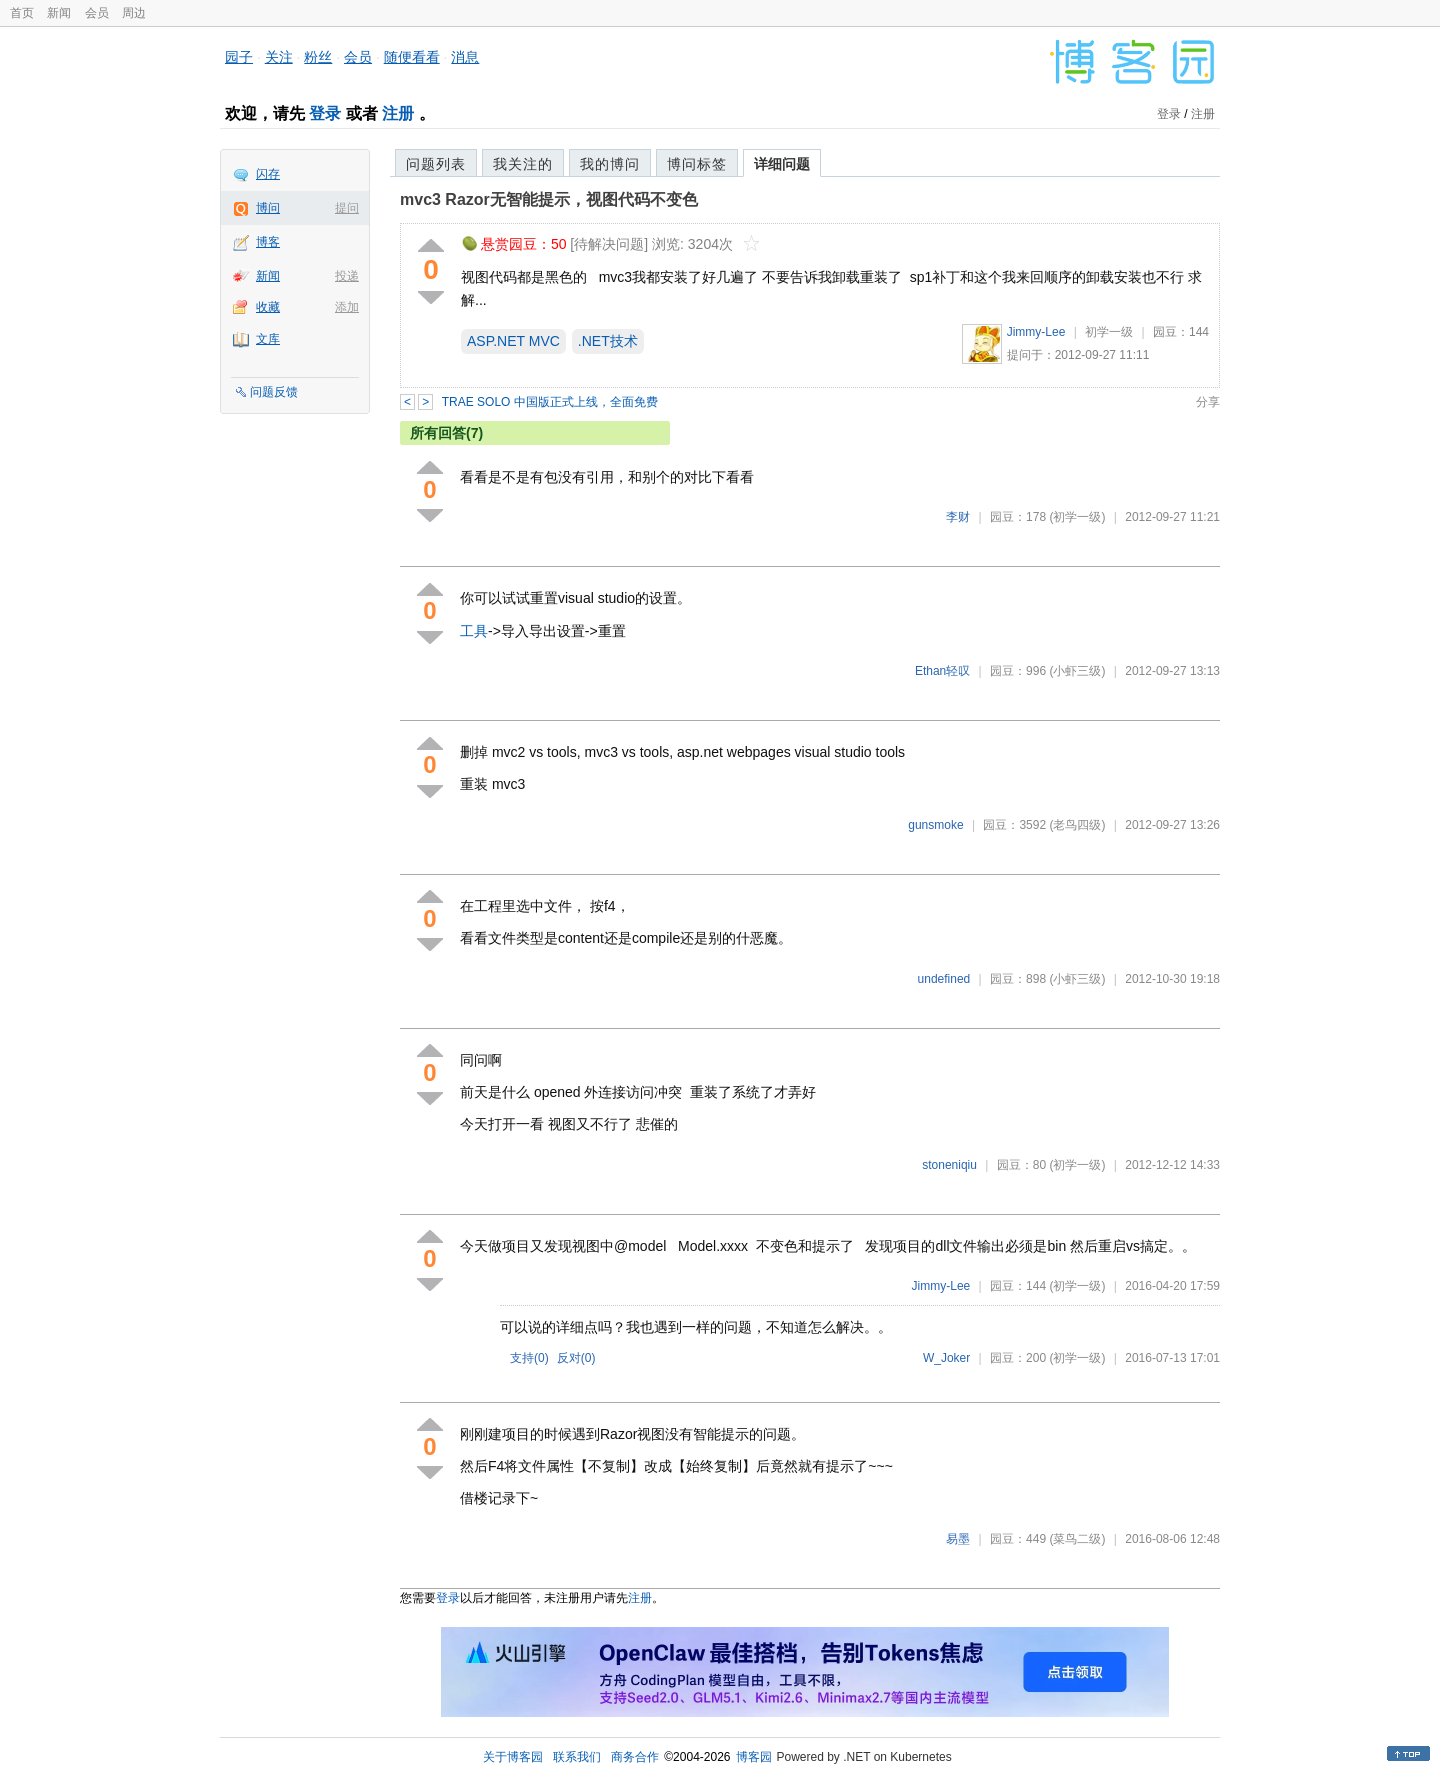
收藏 (268, 307)
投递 (347, 276)
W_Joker (946, 1358)
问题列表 (436, 164)
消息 (465, 57)
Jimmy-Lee (1036, 332)
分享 (1208, 402)
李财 (958, 517)
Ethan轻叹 (942, 671)
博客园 (754, 1757)
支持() (529, 1358)
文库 (268, 339)
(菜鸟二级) (1077, 1539)
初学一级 (1109, 332)
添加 (347, 307)
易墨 (958, 1539)
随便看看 (412, 57)
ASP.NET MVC (513, 341)
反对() (576, 1358)
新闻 (59, 13)
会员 (97, 13)
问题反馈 (274, 392)
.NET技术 (608, 341)
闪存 (268, 174)
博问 (268, 208)
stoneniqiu (949, 1165)
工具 (474, 631)
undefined (944, 979)
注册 (398, 113)
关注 (279, 57)
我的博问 (610, 164)
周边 (134, 13)
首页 (22, 13)
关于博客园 (513, 1757)
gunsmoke (935, 825)
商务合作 (635, 1757)
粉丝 (318, 57)
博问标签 (697, 164)
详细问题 (782, 164)
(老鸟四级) (1077, 825)
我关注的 (523, 164)
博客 (268, 242)
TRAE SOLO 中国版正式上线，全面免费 (550, 402)
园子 (239, 57)
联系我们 (577, 1757)
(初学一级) (1077, 517)
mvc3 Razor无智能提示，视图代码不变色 (549, 199)
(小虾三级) (1077, 671)
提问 (347, 208)
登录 (325, 113)
